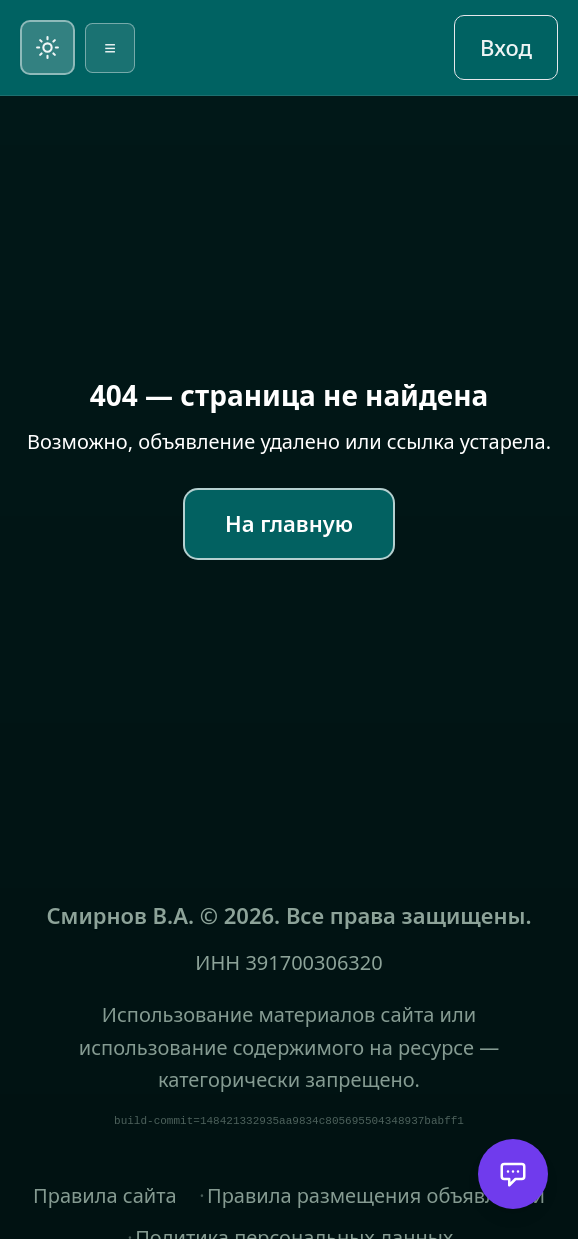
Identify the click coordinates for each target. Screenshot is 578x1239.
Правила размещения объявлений (376, 1195)
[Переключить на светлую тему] (47, 47)
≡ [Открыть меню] (110, 47)
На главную (289, 523)
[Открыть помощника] (513, 1174)
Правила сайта (105, 1195)
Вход (506, 47)
